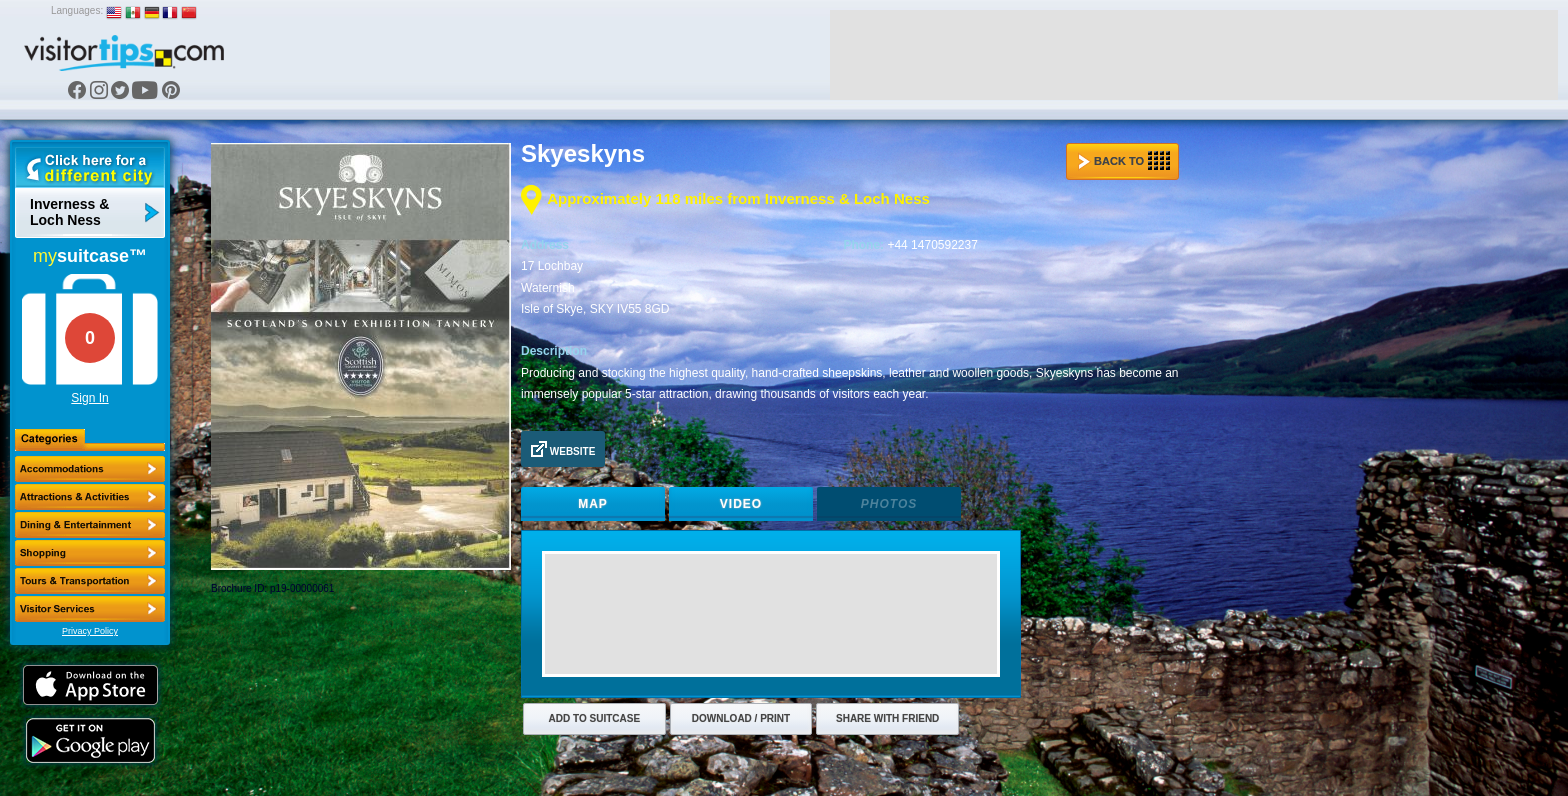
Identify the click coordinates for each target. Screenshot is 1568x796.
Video (741, 504)
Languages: (77, 10)
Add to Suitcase (595, 718)
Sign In (89, 398)
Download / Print (741, 718)
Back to (1124, 161)
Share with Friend (887, 718)
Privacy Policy (90, 631)
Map (593, 504)
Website (563, 449)
